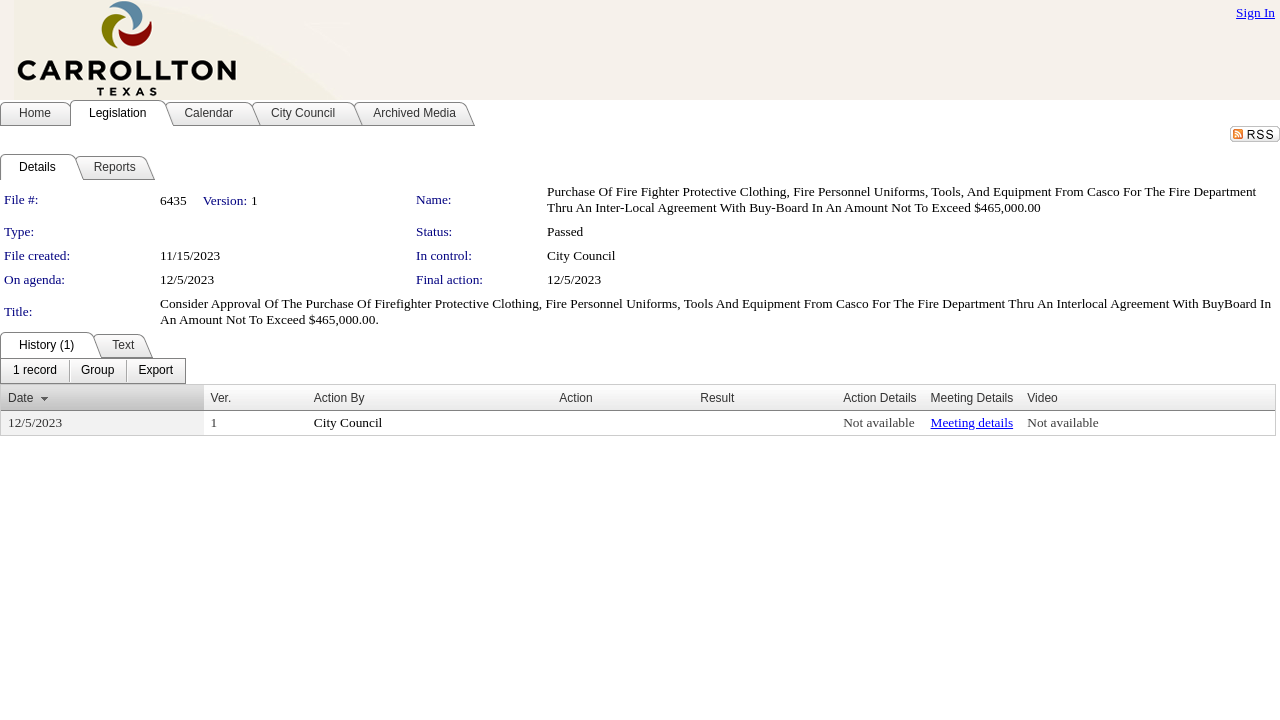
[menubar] (93, 371)
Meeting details (972, 422)
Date (20, 398)
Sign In (1255, 12)
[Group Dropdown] (97, 371)
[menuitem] (35, 371)
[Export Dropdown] (155, 371)
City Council (581, 255)
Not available (878, 422)
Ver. (221, 398)
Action (575, 398)
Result (717, 398)
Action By (339, 398)
